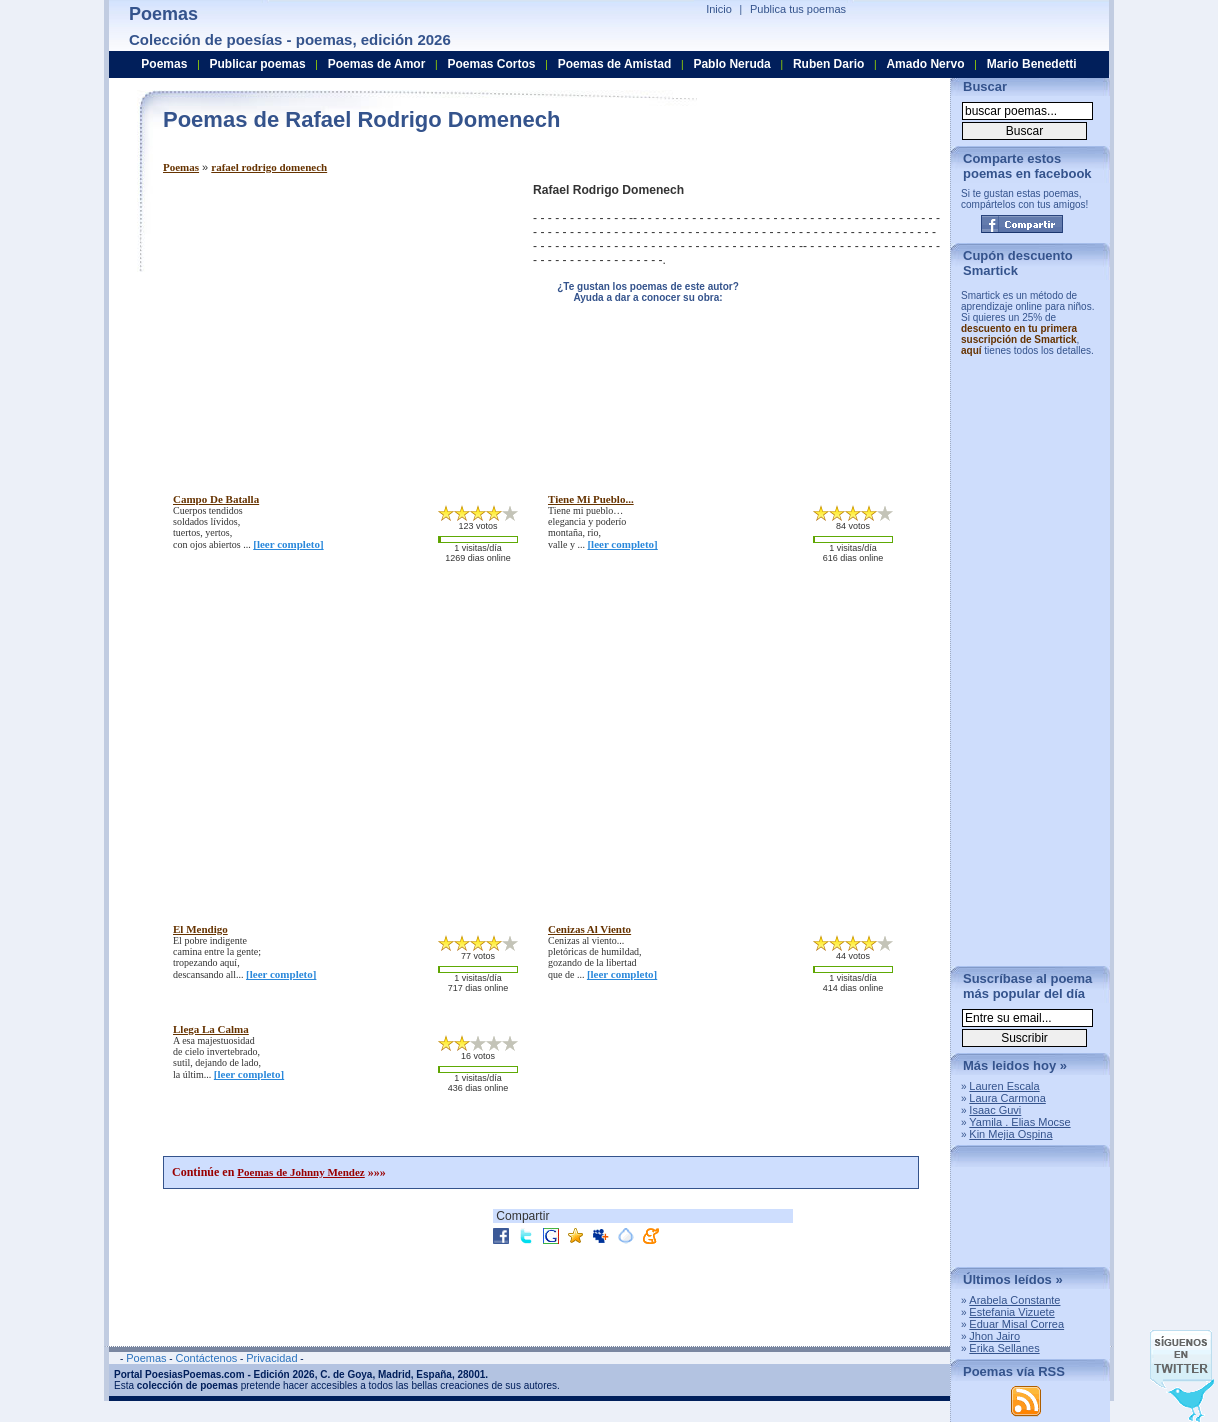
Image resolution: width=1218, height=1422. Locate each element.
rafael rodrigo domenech (269, 167)
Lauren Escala (1004, 1086)
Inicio (719, 9)
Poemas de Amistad (615, 64)
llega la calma (211, 1029)
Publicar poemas (258, 64)
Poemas (181, 167)
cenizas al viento (589, 929)
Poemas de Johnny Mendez (300, 1172)
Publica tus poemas (798, 9)
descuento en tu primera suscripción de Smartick (1019, 334)
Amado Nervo (925, 64)
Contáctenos (206, 1358)
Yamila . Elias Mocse (1019, 1122)
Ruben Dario (828, 64)
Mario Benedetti (1032, 64)
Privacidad (271, 1358)
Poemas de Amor (377, 64)
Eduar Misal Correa (1016, 1324)
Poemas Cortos (491, 64)
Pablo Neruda (731, 64)
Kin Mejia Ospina (1010, 1134)
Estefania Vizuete (1011, 1312)
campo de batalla (216, 499)
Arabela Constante (1014, 1300)
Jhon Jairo (994, 1336)
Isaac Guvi (995, 1110)
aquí (971, 350)
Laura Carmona (1007, 1098)
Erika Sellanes (1004, 1348)
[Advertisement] (331, 323)
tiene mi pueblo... (591, 499)
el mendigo (200, 929)
